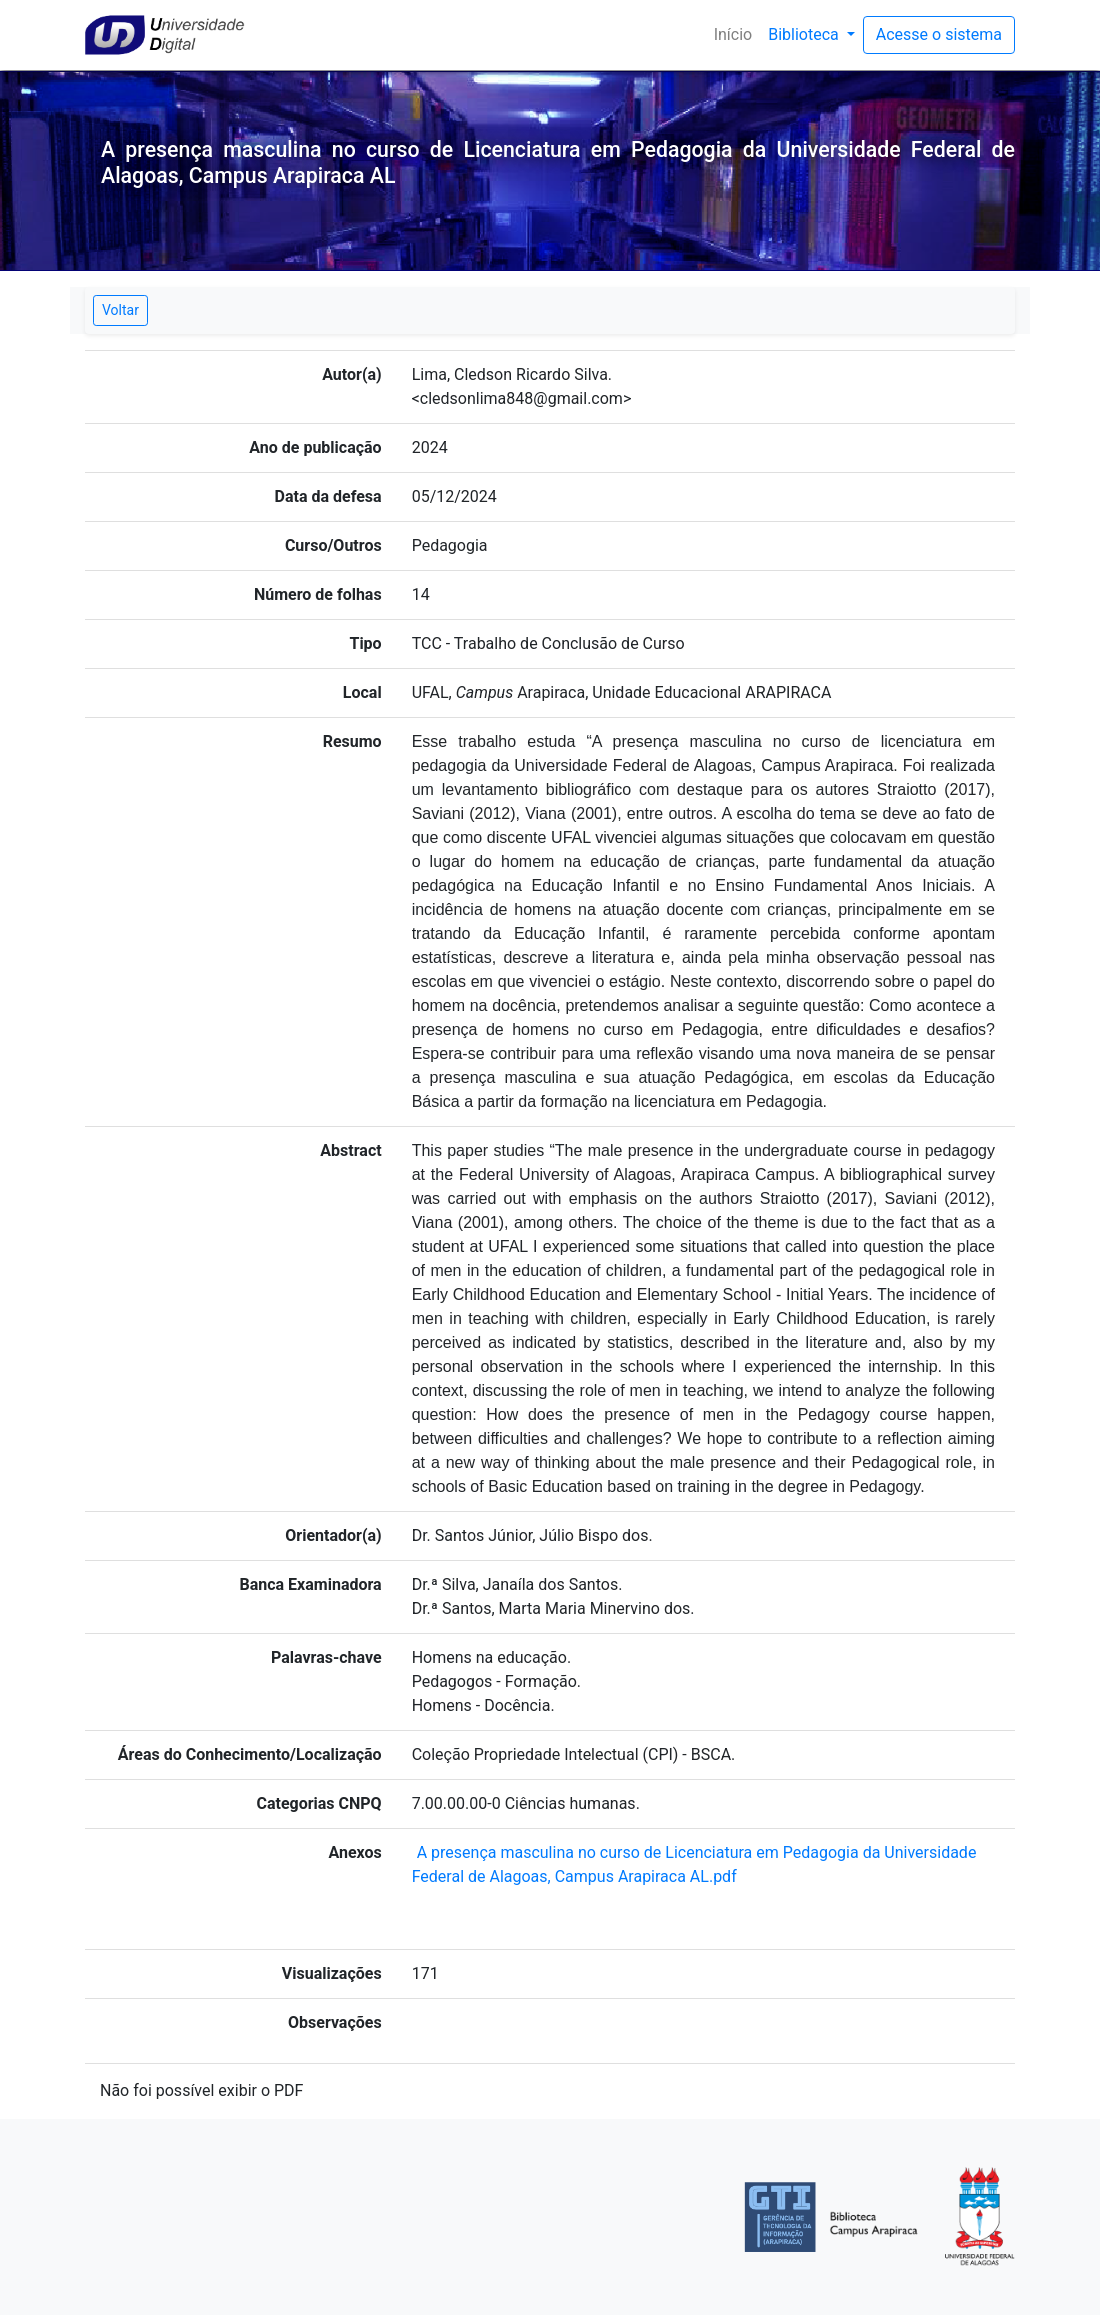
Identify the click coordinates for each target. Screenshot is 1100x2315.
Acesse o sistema (939, 34)
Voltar (120, 310)
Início (737, 33)
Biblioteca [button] (805, 34)
